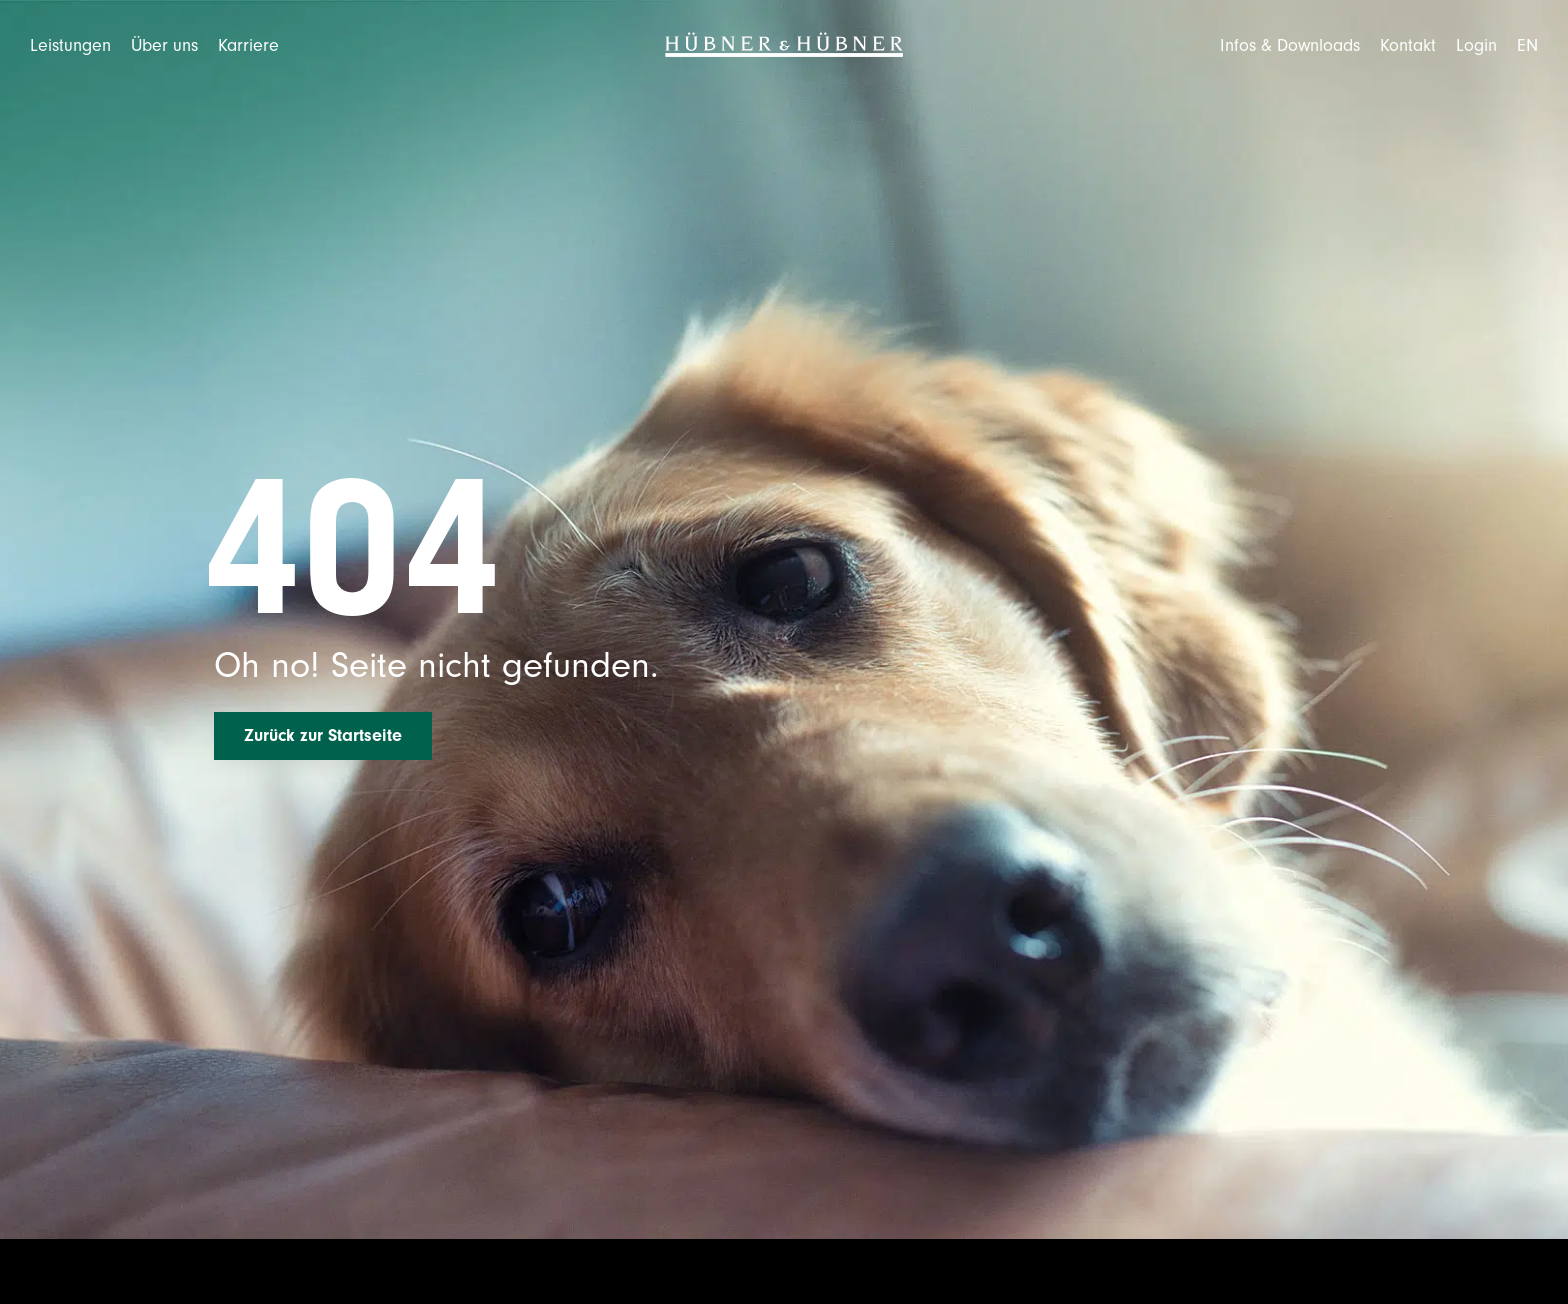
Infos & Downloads (1290, 45)
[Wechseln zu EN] (1527, 45)
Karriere (248, 45)
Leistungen (70, 45)
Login (1476, 45)
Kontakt (1408, 45)
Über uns (164, 45)
